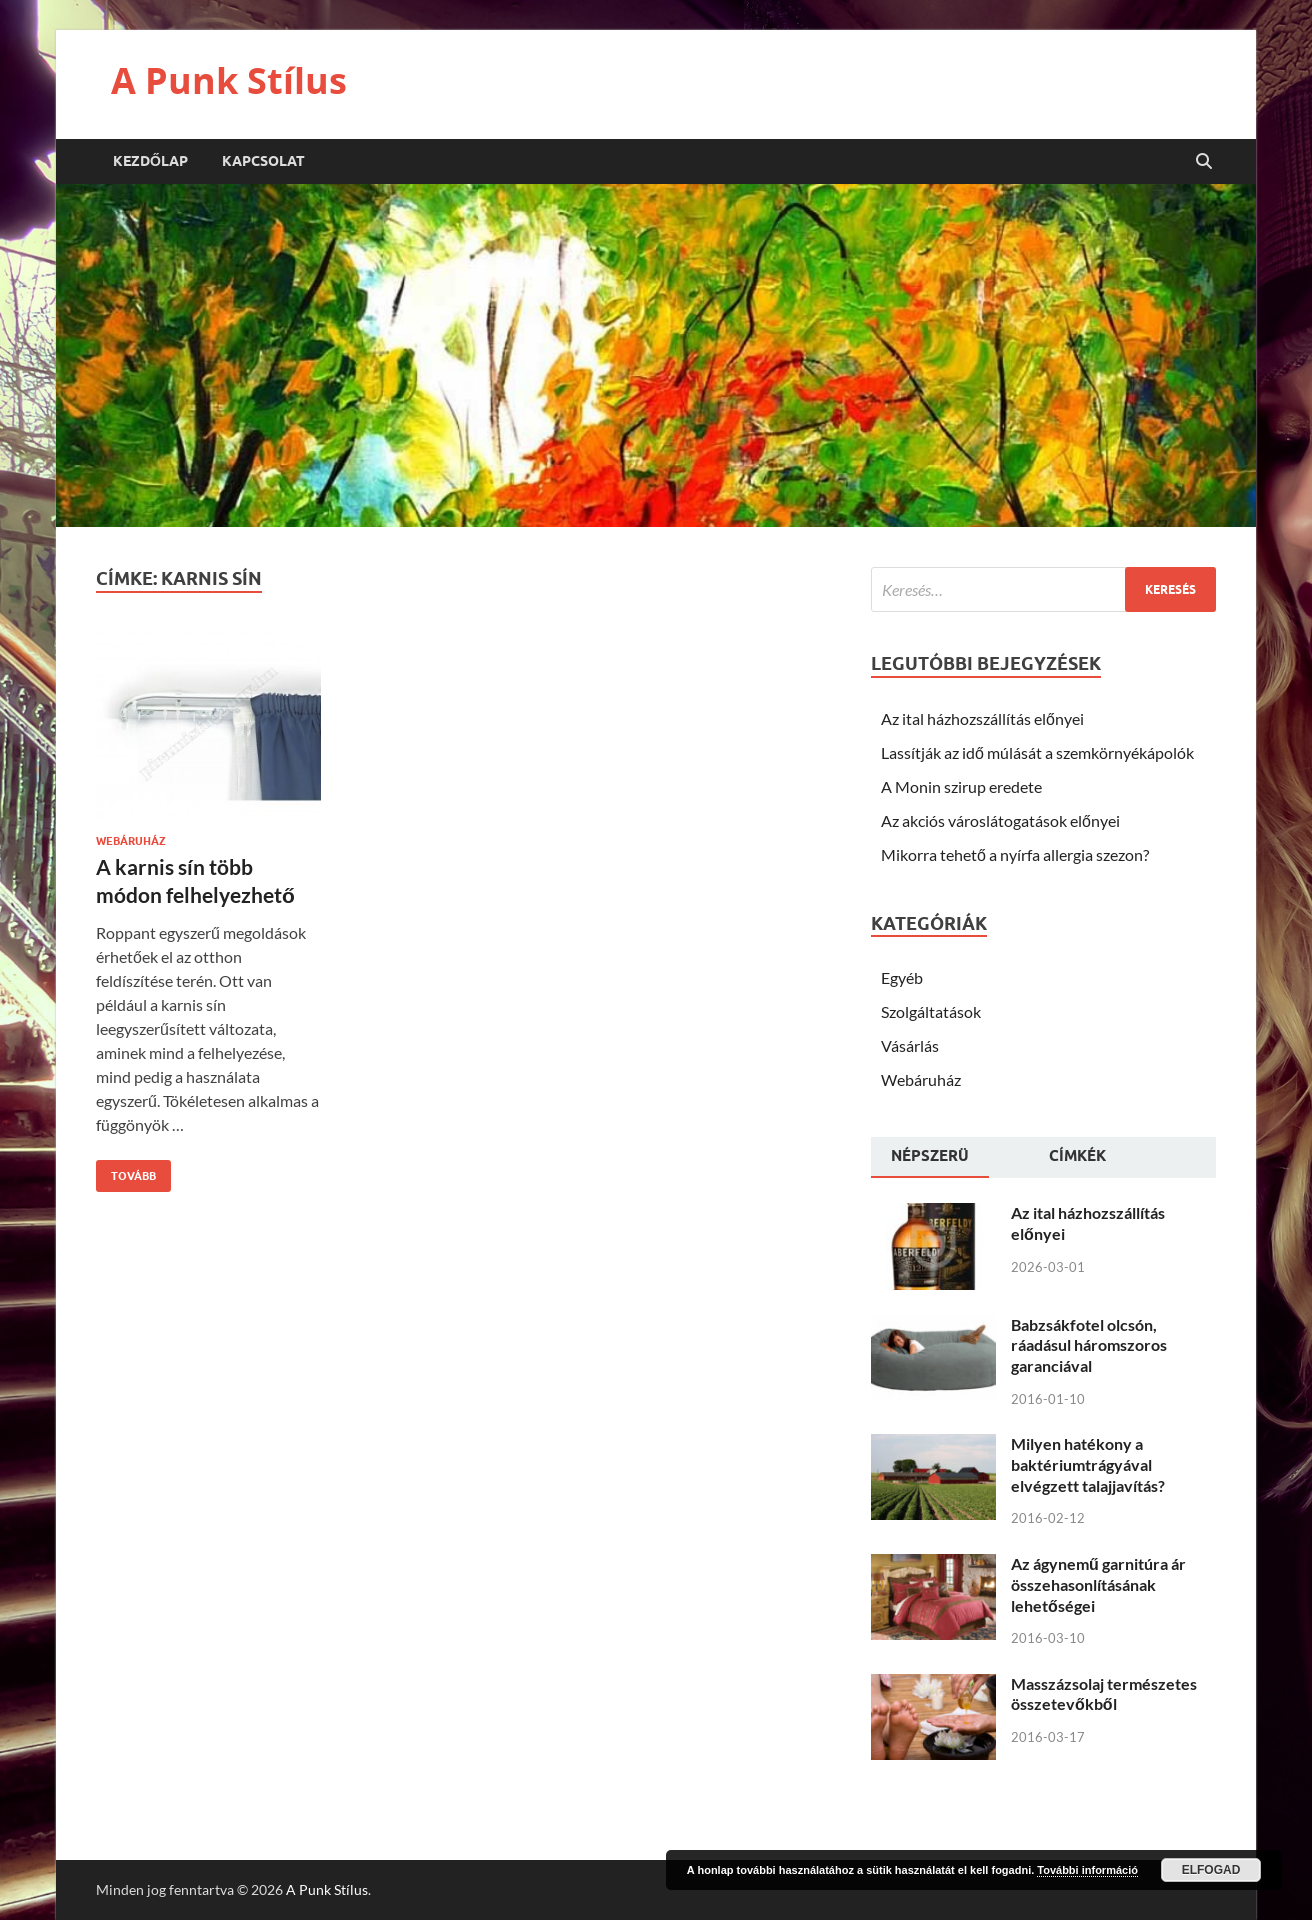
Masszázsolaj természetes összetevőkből (1104, 1694)
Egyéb (902, 977)
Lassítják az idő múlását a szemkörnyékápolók (1037, 752)
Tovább (126, 1171)
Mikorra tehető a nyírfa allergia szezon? (1015, 854)
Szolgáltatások (931, 1011)
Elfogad (1211, 1870)
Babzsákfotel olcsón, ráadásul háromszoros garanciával (1089, 1345)
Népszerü (930, 1156)
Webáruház (131, 841)
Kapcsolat (263, 161)
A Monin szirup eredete (961, 786)
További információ (1087, 1870)
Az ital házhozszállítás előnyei (982, 718)
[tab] (930, 1158)
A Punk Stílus (229, 80)
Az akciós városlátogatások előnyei (1000, 820)
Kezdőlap (150, 161)
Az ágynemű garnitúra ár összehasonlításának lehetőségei (1098, 1584)
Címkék (1077, 1156)
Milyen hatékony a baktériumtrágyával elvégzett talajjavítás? (1088, 1464)
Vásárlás (910, 1045)
